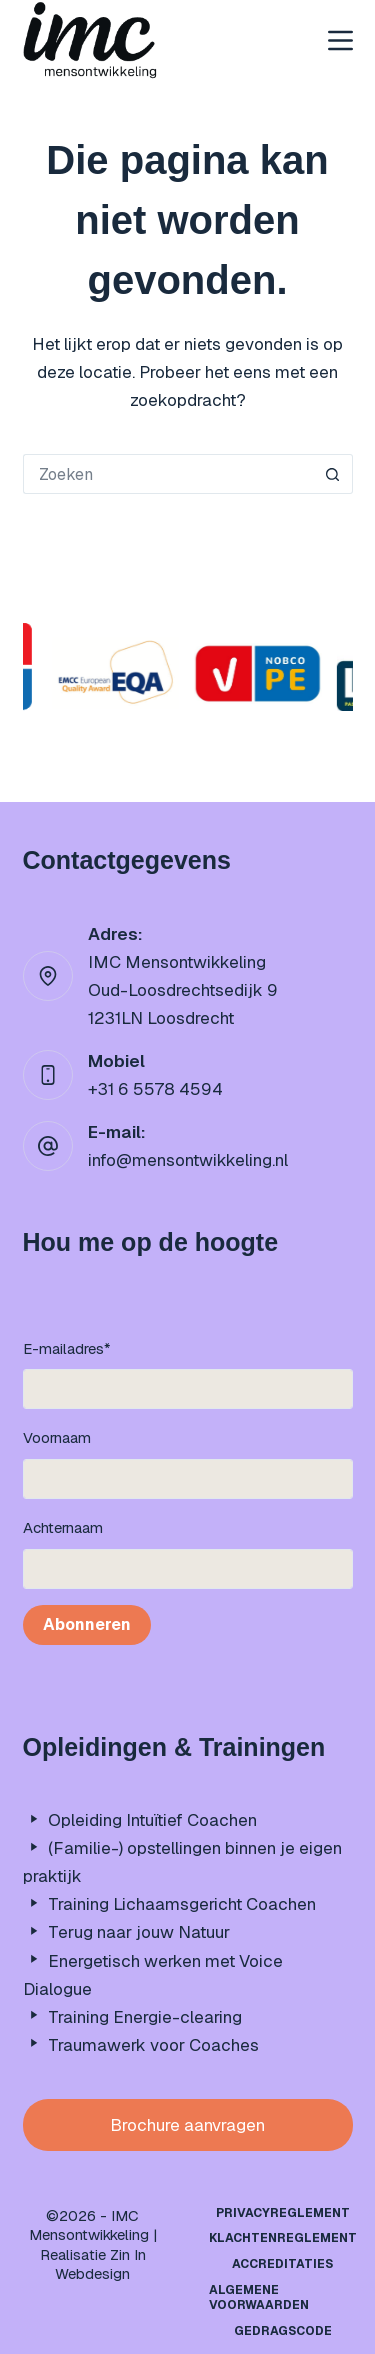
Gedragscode (283, 2331)
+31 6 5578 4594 (155, 1089)
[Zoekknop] (333, 474)
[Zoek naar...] (168, 474)
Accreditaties (282, 2264)
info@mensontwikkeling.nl (188, 1160)
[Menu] (340, 40)
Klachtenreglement (283, 2238)
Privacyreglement (283, 2213)
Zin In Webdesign (100, 2264)
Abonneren (87, 1624)
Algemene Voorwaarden (259, 2298)
